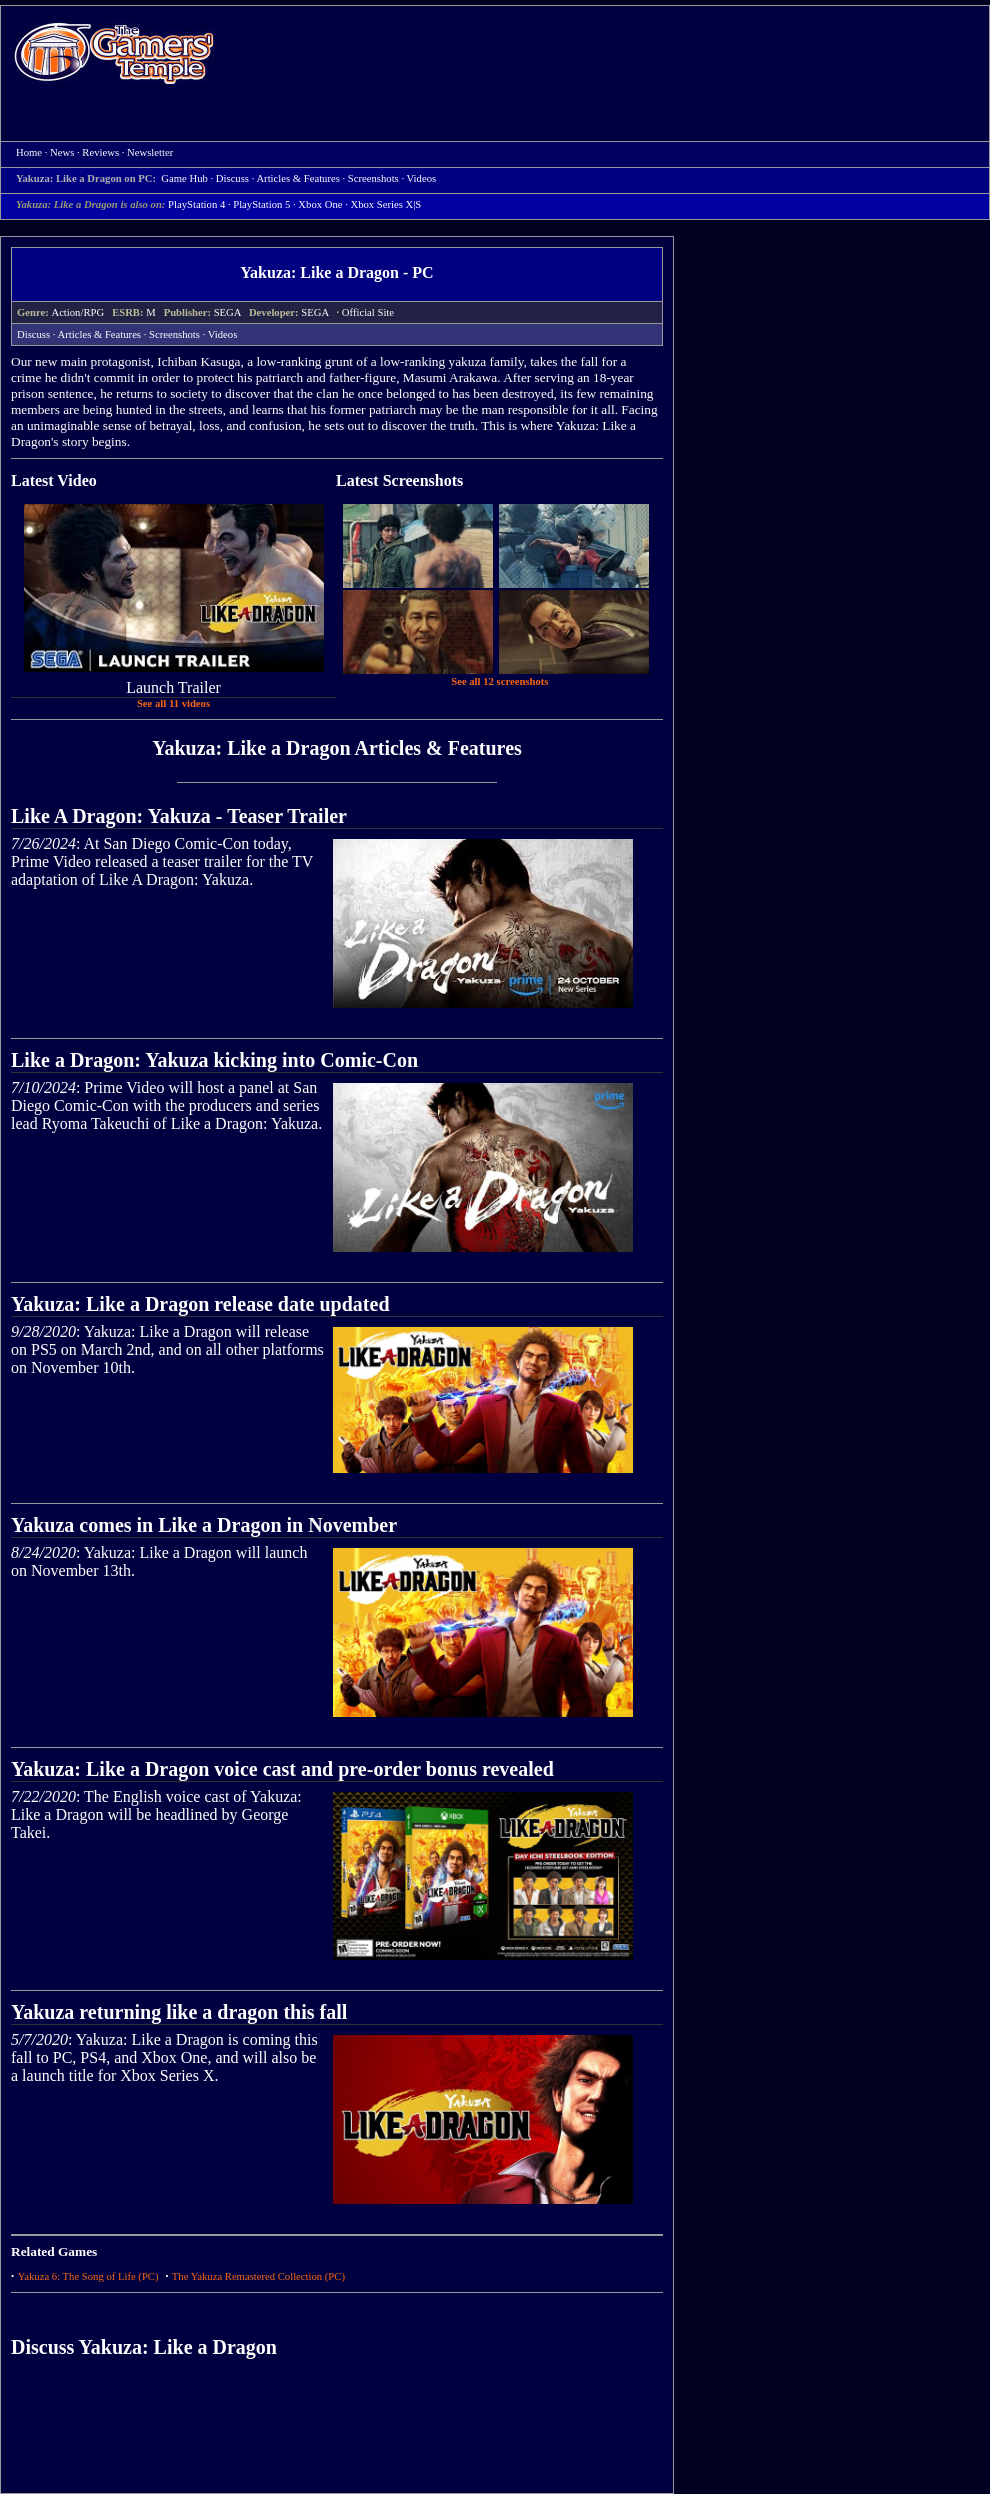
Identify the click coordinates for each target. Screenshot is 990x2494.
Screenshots (174, 334)
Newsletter (150, 152)
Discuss (232, 178)
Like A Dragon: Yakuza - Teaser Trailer (179, 816)
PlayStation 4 (196, 204)
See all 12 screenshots (499, 681)
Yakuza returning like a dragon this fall (179, 2012)
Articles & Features (99, 334)
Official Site (368, 312)
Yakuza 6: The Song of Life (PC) (88, 2276)
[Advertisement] (548, 151)
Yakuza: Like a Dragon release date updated (200, 1304)
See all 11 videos (173, 703)
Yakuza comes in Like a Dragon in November (204, 1525)
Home (114, 52)
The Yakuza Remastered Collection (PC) (258, 2276)
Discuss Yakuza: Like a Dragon (144, 2347)
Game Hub (184, 178)
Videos (223, 334)
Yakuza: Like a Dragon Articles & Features (337, 748)
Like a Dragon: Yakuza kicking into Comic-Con (214, 1060)
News (62, 152)
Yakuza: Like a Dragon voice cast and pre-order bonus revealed (282, 1769)
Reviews (100, 152)
